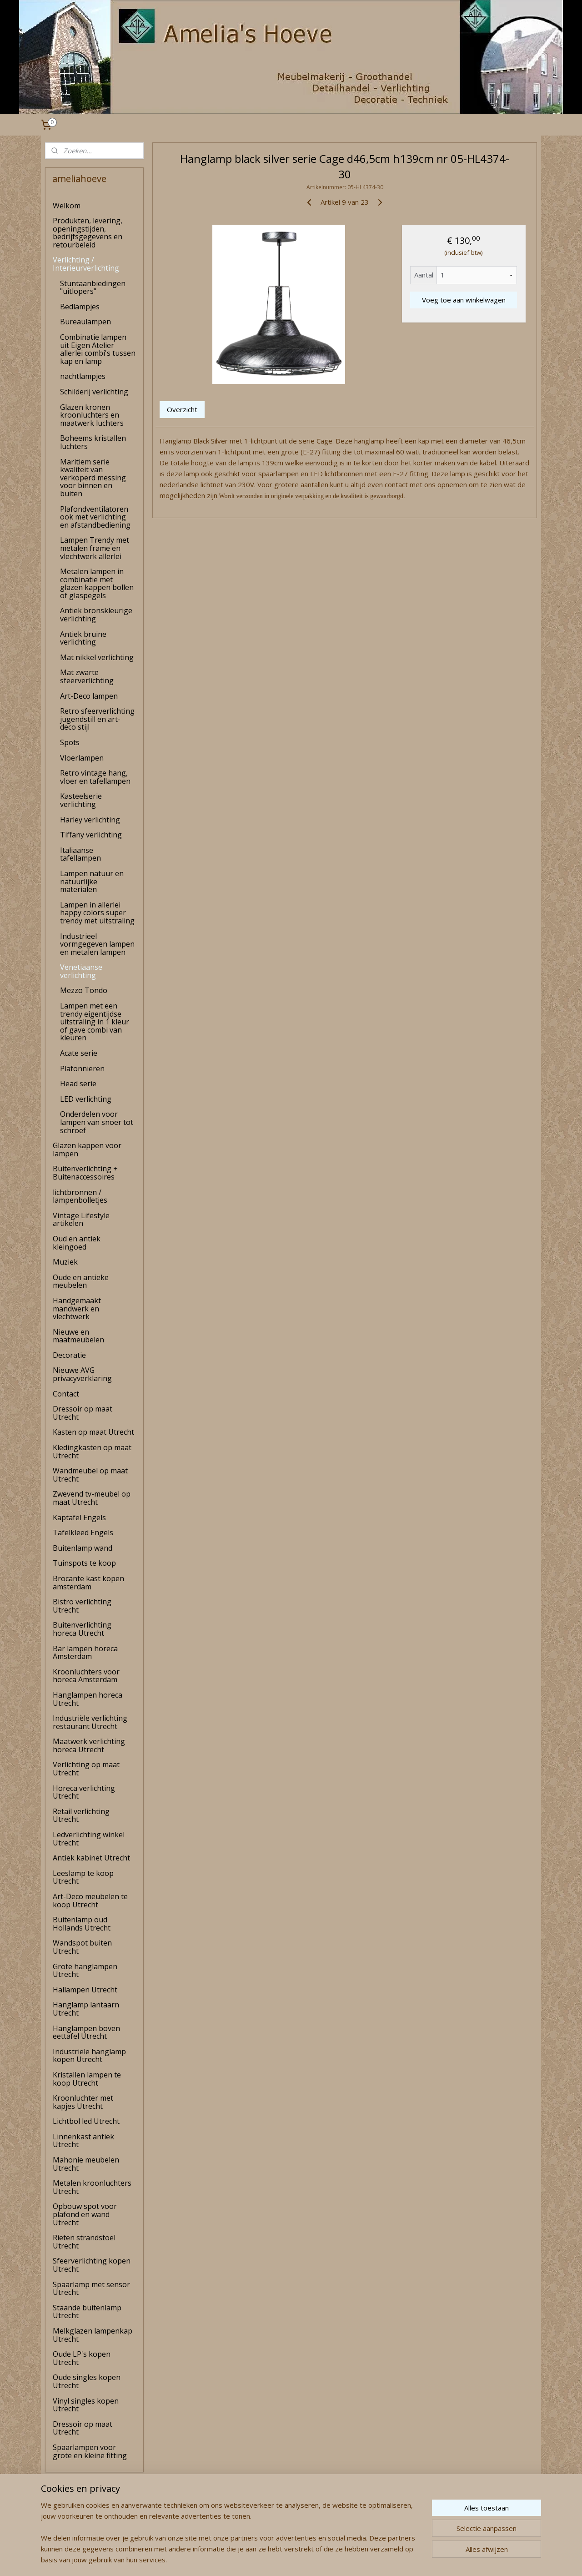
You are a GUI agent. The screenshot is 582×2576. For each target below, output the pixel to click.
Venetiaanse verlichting (81, 971)
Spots (70, 742)
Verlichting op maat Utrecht (86, 1768)
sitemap (256, 2559)
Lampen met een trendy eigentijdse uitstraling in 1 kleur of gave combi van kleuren (94, 1022)
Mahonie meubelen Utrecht (86, 2164)
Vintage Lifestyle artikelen (81, 1219)
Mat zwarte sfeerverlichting (87, 676)
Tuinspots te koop (84, 1563)
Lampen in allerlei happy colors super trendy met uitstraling (97, 913)
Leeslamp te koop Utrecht (83, 1877)
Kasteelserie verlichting (81, 800)
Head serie (78, 1084)
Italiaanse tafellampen (80, 854)
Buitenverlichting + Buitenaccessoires (85, 1173)
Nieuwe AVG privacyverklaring (82, 1374)
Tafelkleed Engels (83, 1532)
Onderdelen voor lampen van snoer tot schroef (96, 1122)
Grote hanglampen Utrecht (85, 1970)
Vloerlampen (82, 758)
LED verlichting (85, 1099)
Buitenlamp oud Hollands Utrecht (81, 1924)
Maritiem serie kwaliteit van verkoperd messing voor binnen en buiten (93, 478)
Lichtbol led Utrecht (86, 2121)
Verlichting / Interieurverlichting (86, 264)
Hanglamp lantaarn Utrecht (86, 2009)
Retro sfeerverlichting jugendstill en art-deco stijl (97, 719)
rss (274, 2559)
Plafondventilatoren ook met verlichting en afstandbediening (95, 517)
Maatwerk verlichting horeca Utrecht (89, 1745)
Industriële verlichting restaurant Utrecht (90, 1722)
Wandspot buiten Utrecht (82, 1947)
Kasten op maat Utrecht (93, 1432)
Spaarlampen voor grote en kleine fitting (90, 2451)
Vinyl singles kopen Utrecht (86, 2405)
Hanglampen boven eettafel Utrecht (86, 2032)
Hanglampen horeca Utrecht (87, 1699)
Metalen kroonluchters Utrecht (92, 2187)
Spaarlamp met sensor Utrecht (91, 2288)
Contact (66, 1394)
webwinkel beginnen (309, 2559)
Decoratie (69, 1355)
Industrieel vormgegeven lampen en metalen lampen (97, 944)
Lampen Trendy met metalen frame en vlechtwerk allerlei (94, 548)
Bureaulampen (85, 322)
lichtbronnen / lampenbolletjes (80, 1196)
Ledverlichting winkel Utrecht (89, 1839)
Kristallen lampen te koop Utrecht (87, 2079)
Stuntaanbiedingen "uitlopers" (92, 287)
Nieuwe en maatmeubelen (78, 1336)
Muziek (65, 1262)
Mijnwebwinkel (389, 2559)
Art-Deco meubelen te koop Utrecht (90, 1900)
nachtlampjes (82, 376)
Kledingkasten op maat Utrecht (92, 1451)
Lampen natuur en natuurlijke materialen (92, 881)
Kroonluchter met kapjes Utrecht (83, 2102)
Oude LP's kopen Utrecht (81, 2358)
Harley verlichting (90, 820)
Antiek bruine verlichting (83, 638)
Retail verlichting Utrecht (81, 1815)
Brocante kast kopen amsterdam (88, 1582)
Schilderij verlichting (94, 392)
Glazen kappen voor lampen (87, 1149)
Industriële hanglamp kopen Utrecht (89, 2056)
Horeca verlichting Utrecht (84, 1792)
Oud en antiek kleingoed (76, 1243)
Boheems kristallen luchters (93, 442)
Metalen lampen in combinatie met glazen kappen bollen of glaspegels (97, 583)
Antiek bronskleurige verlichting (96, 614)
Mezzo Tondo (83, 990)
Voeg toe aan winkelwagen (463, 299)
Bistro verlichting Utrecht (82, 1606)
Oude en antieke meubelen (81, 1281)
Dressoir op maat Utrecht (82, 1413)
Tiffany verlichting (91, 835)
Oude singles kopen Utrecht (86, 2381)
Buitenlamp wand (82, 1548)
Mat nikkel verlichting (97, 657)
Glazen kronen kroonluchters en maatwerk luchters (92, 415)
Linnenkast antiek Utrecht (83, 2141)
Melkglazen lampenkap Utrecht (92, 2335)
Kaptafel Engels (79, 1517)
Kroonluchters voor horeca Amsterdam (86, 1676)
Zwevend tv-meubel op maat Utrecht (91, 1498)
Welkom (66, 206)
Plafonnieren (82, 1069)
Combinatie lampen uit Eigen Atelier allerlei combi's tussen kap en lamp (97, 349)
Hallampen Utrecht (85, 1990)
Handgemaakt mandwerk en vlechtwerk (77, 1308)
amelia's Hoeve (69, 2541)
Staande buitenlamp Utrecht (87, 2312)
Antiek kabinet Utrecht (91, 1858)
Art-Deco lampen (89, 696)
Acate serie (78, 1053)
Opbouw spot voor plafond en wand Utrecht (85, 2214)
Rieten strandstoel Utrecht (84, 2242)
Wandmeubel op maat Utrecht (90, 1475)
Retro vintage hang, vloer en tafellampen (95, 777)
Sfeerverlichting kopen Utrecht (91, 2265)
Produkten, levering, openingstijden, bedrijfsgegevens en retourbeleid (87, 233)
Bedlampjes (80, 307)
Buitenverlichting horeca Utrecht (82, 1629)
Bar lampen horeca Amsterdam (85, 1652)
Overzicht (182, 409)
